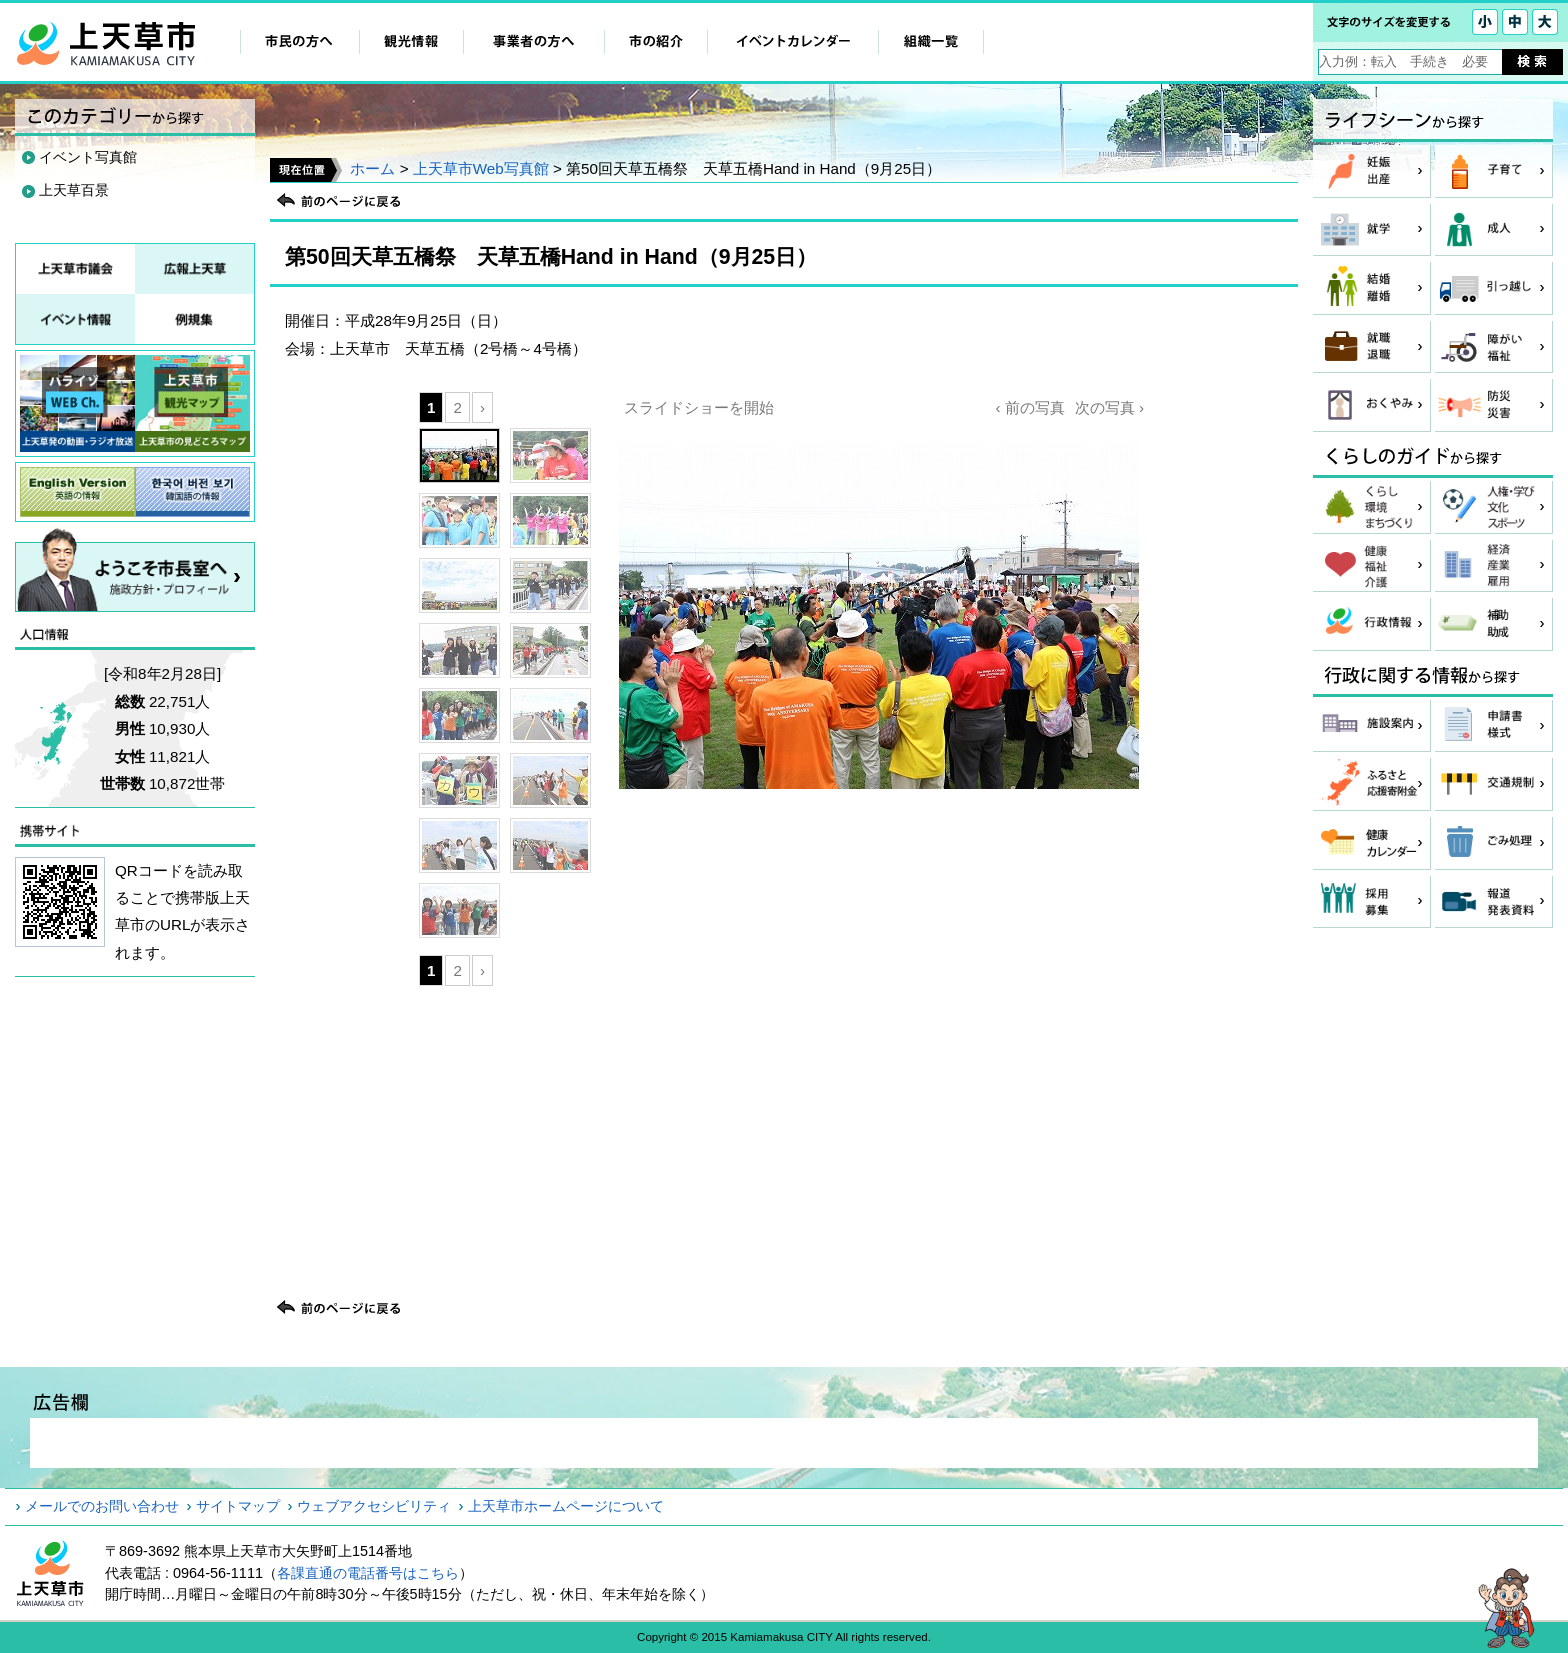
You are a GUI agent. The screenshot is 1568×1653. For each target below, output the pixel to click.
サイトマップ (238, 1506)
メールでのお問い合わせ (102, 1506)
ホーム (372, 168)
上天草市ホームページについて (566, 1506)
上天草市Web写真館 (481, 168)
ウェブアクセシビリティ (374, 1506)
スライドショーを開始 (699, 407)
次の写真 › (1109, 407)
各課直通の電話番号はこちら (368, 1573)
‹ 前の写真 (1029, 407)
